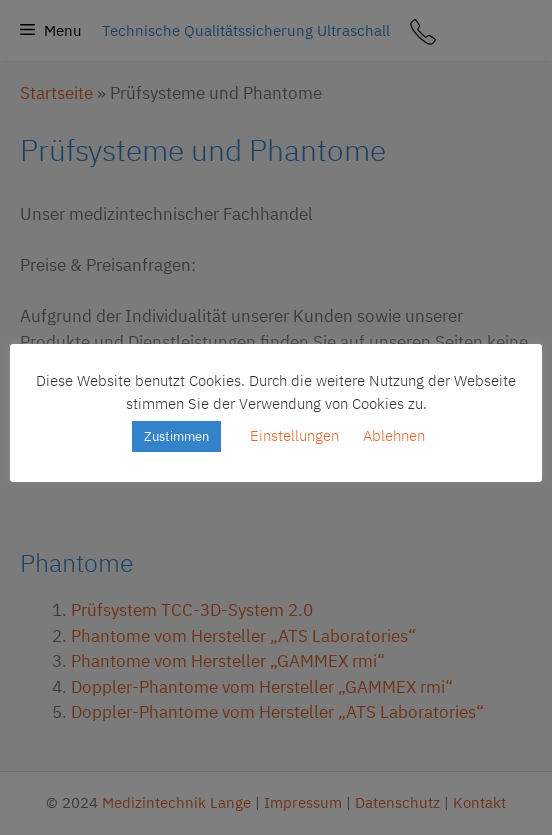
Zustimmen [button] (176, 436)
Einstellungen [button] (294, 435)
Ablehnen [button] (394, 435)
